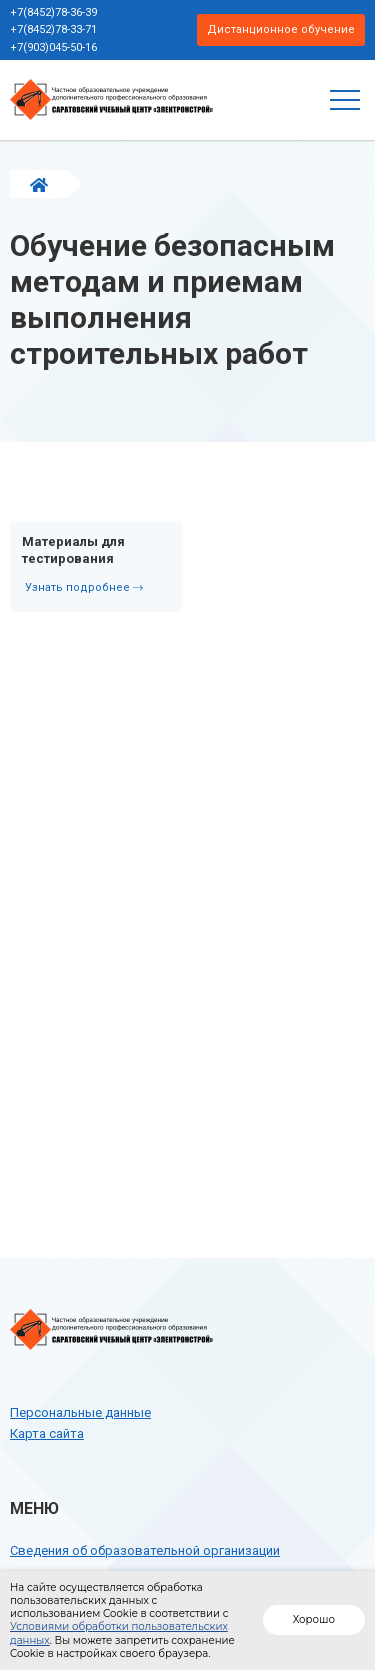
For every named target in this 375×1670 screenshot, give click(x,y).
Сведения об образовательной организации (145, 1550)
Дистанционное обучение (281, 29)
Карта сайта (47, 1433)
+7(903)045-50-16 (53, 47)
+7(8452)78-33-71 (53, 29)
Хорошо (314, 1619)
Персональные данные (80, 1412)
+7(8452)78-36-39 (53, 12)
